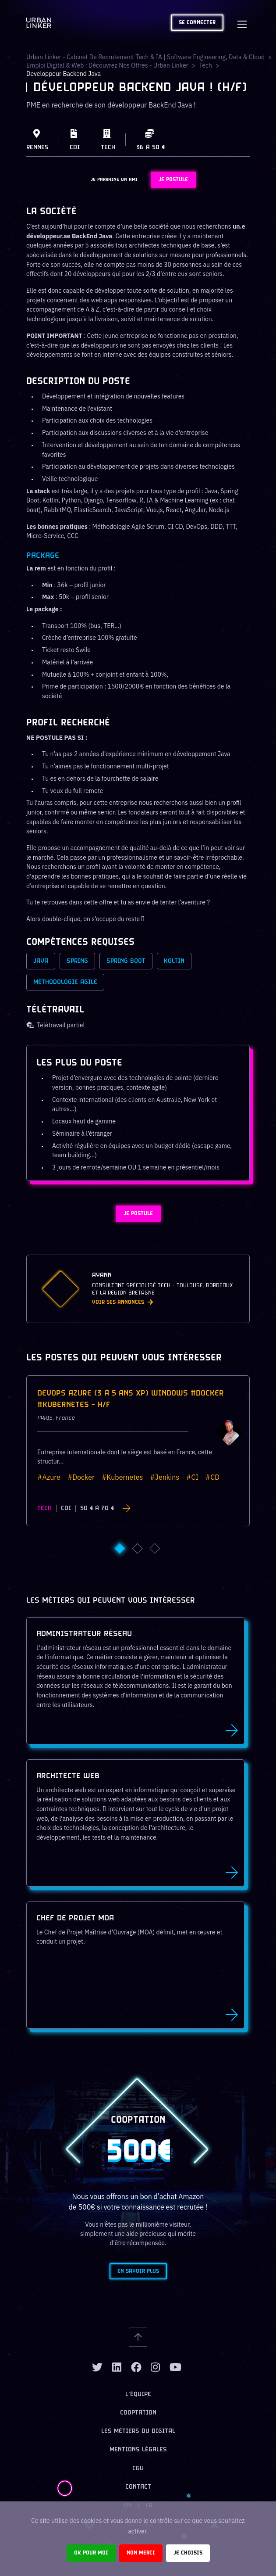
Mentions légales (138, 2450)
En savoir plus (138, 2271)
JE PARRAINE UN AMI (114, 179)
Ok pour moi (91, 2553)
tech (205, 65)
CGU (138, 2469)
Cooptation (138, 2413)
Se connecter (197, 22)
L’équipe (138, 2394)
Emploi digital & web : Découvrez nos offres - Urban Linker (107, 65)
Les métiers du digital (138, 2431)
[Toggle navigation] (242, 23)
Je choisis (187, 2553)
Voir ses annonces (122, 1302)
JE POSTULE (173, 179)
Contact (138, 2487)
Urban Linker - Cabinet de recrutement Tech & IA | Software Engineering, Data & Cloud (145, 57)
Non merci (141, 2553)
